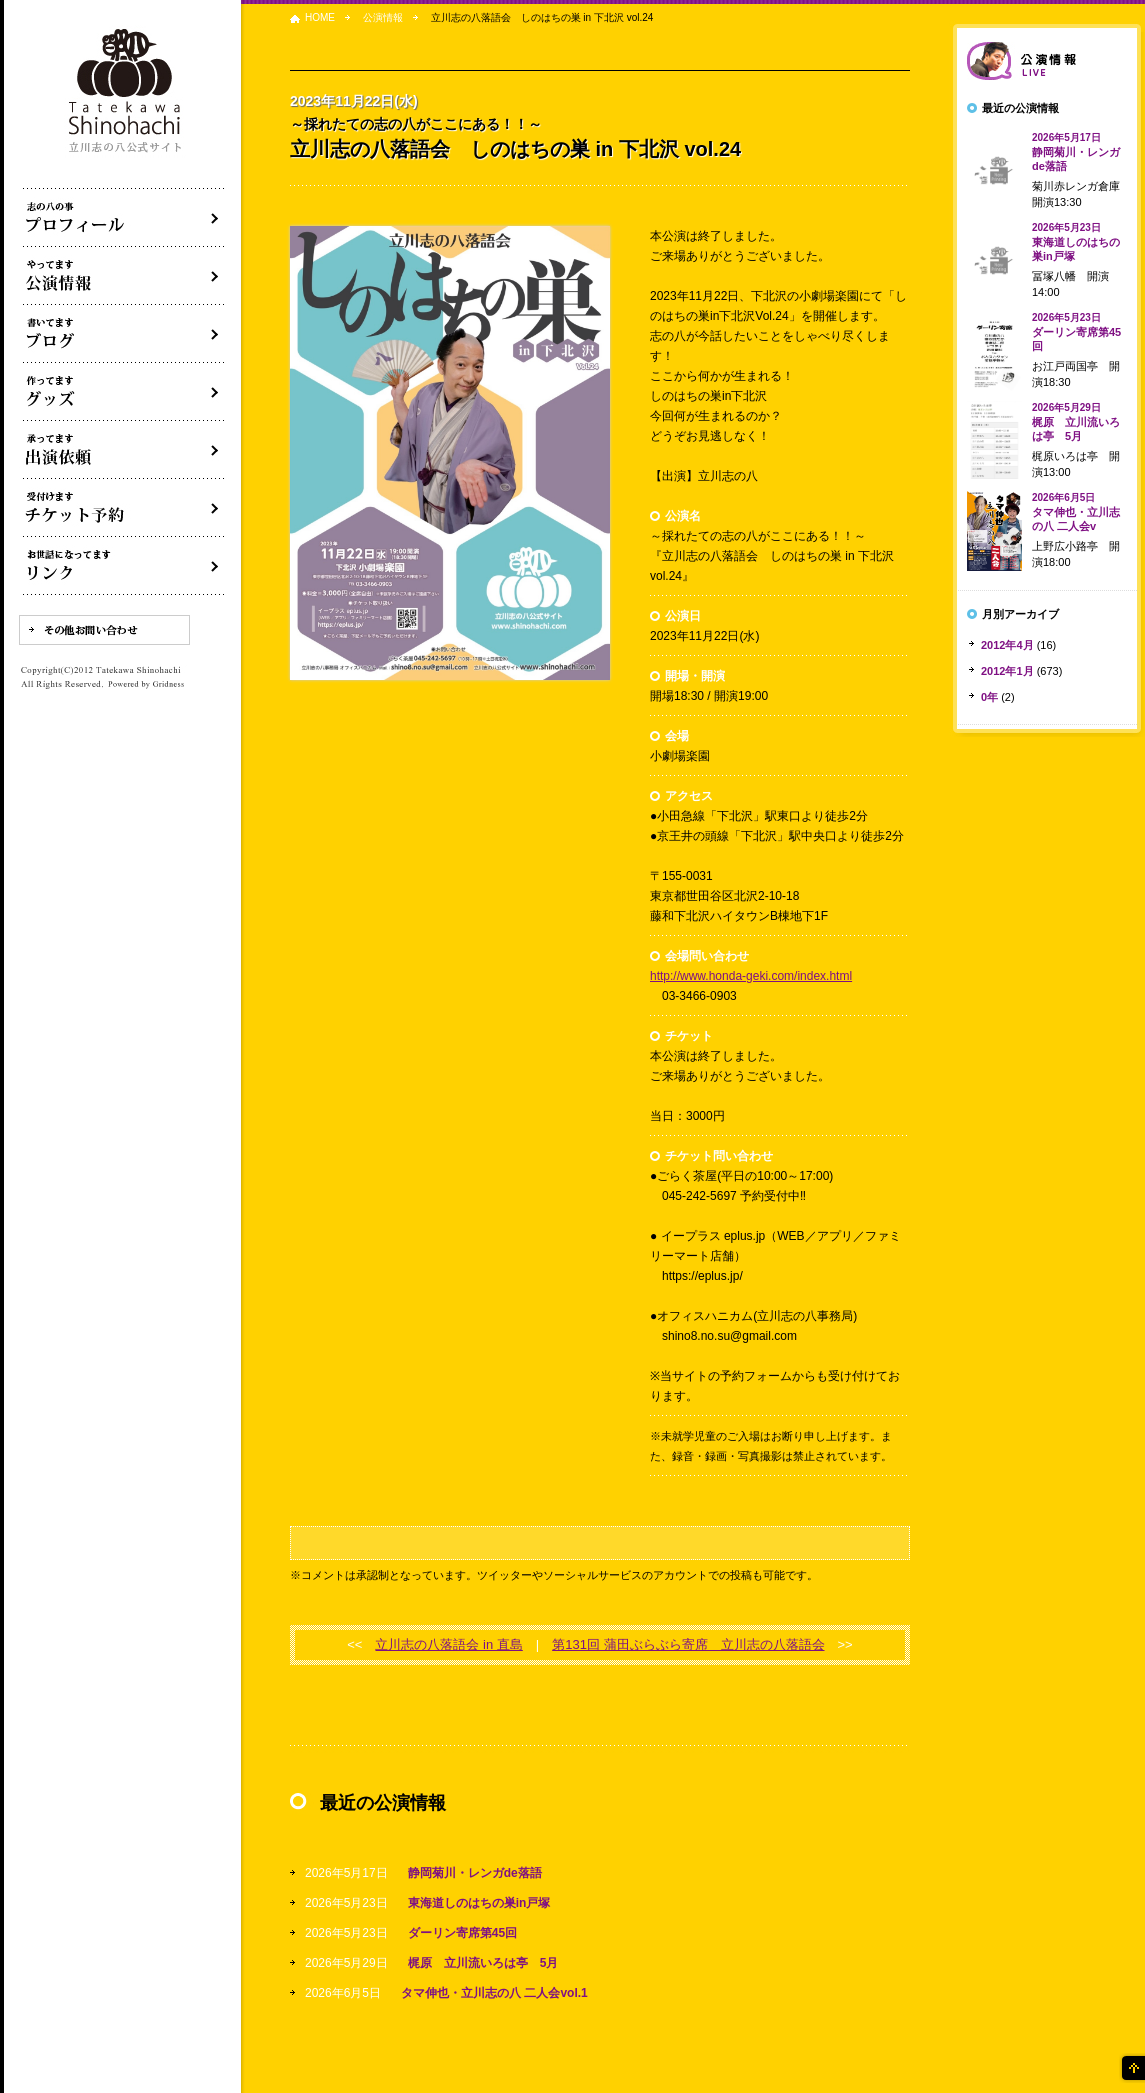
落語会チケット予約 (124, 508)
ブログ (124, 334)
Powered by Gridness (146, 685)
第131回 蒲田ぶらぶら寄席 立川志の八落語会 (688, 1644)
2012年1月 (1007, 671)
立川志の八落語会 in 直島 (448, 1644)
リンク (124, 566)
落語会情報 (1047, 61)
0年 (989, 697)
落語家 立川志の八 (126, 91)
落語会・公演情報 (124, 276)
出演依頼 (124, 450)
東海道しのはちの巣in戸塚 (479, 1903)
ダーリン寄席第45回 (462, 1933)
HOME (320, 17)
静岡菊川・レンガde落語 (475, 1873)
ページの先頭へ (1132, 2068)
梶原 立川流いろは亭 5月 (483, 1963)
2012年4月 (1007, 645)
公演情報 (383, 17)
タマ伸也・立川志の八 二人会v (1076, 512)
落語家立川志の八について (124, 218)
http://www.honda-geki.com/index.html (751, 976)
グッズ (124, 392)
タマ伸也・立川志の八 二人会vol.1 (494, 1993)
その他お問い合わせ (104, 630)
